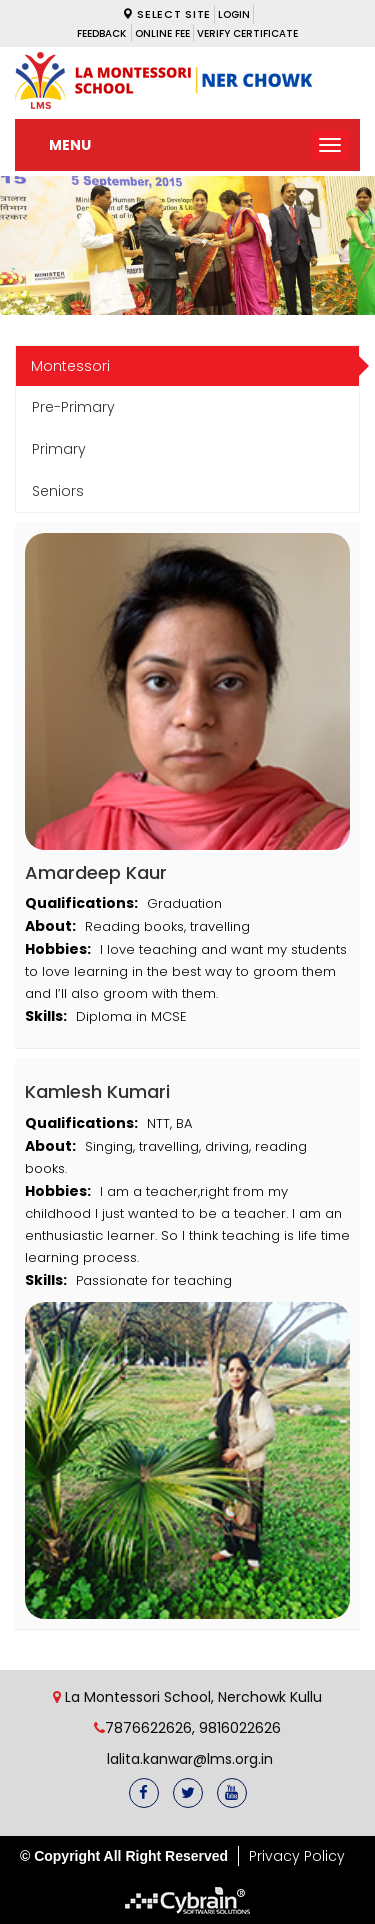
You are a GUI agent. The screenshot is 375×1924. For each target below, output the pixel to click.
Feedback (101, 33)
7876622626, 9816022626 (193, 1728)
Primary (59, 449)
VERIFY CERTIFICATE (247, 33)
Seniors (58, 491)
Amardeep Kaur (96, 872)
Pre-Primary (73, 407)
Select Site (166, 14)
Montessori (70, 366)
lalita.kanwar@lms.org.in (188, 1759)
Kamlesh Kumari (97, 1091)
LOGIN (234, 14)
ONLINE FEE (162, 33)
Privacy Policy (297, 1856)
